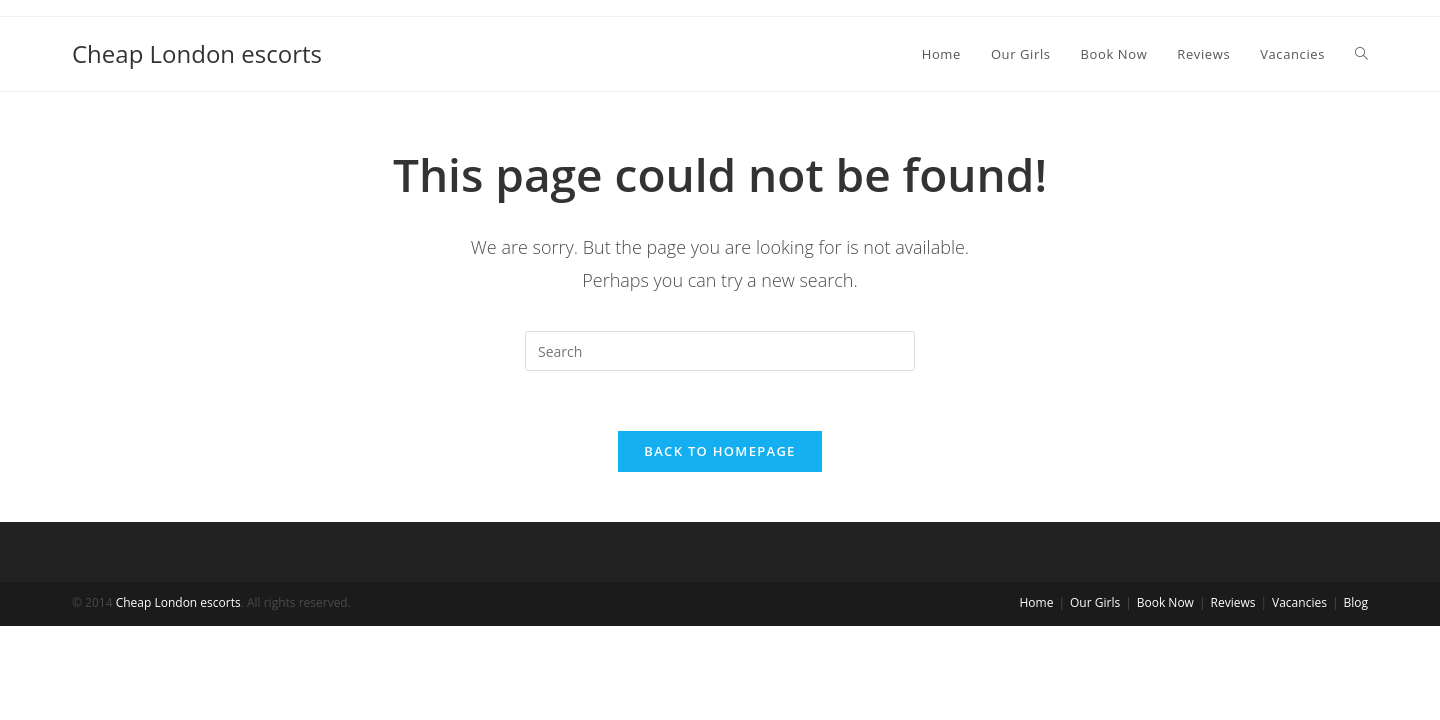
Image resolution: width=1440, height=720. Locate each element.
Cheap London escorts (197, 53)
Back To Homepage (719, 451)
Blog (1355, 696)
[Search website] (1361, 54)
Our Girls (1095, 696)
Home (1037, 696)
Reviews (1233, 696)
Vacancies (1299, 696)
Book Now (1165, 696)
